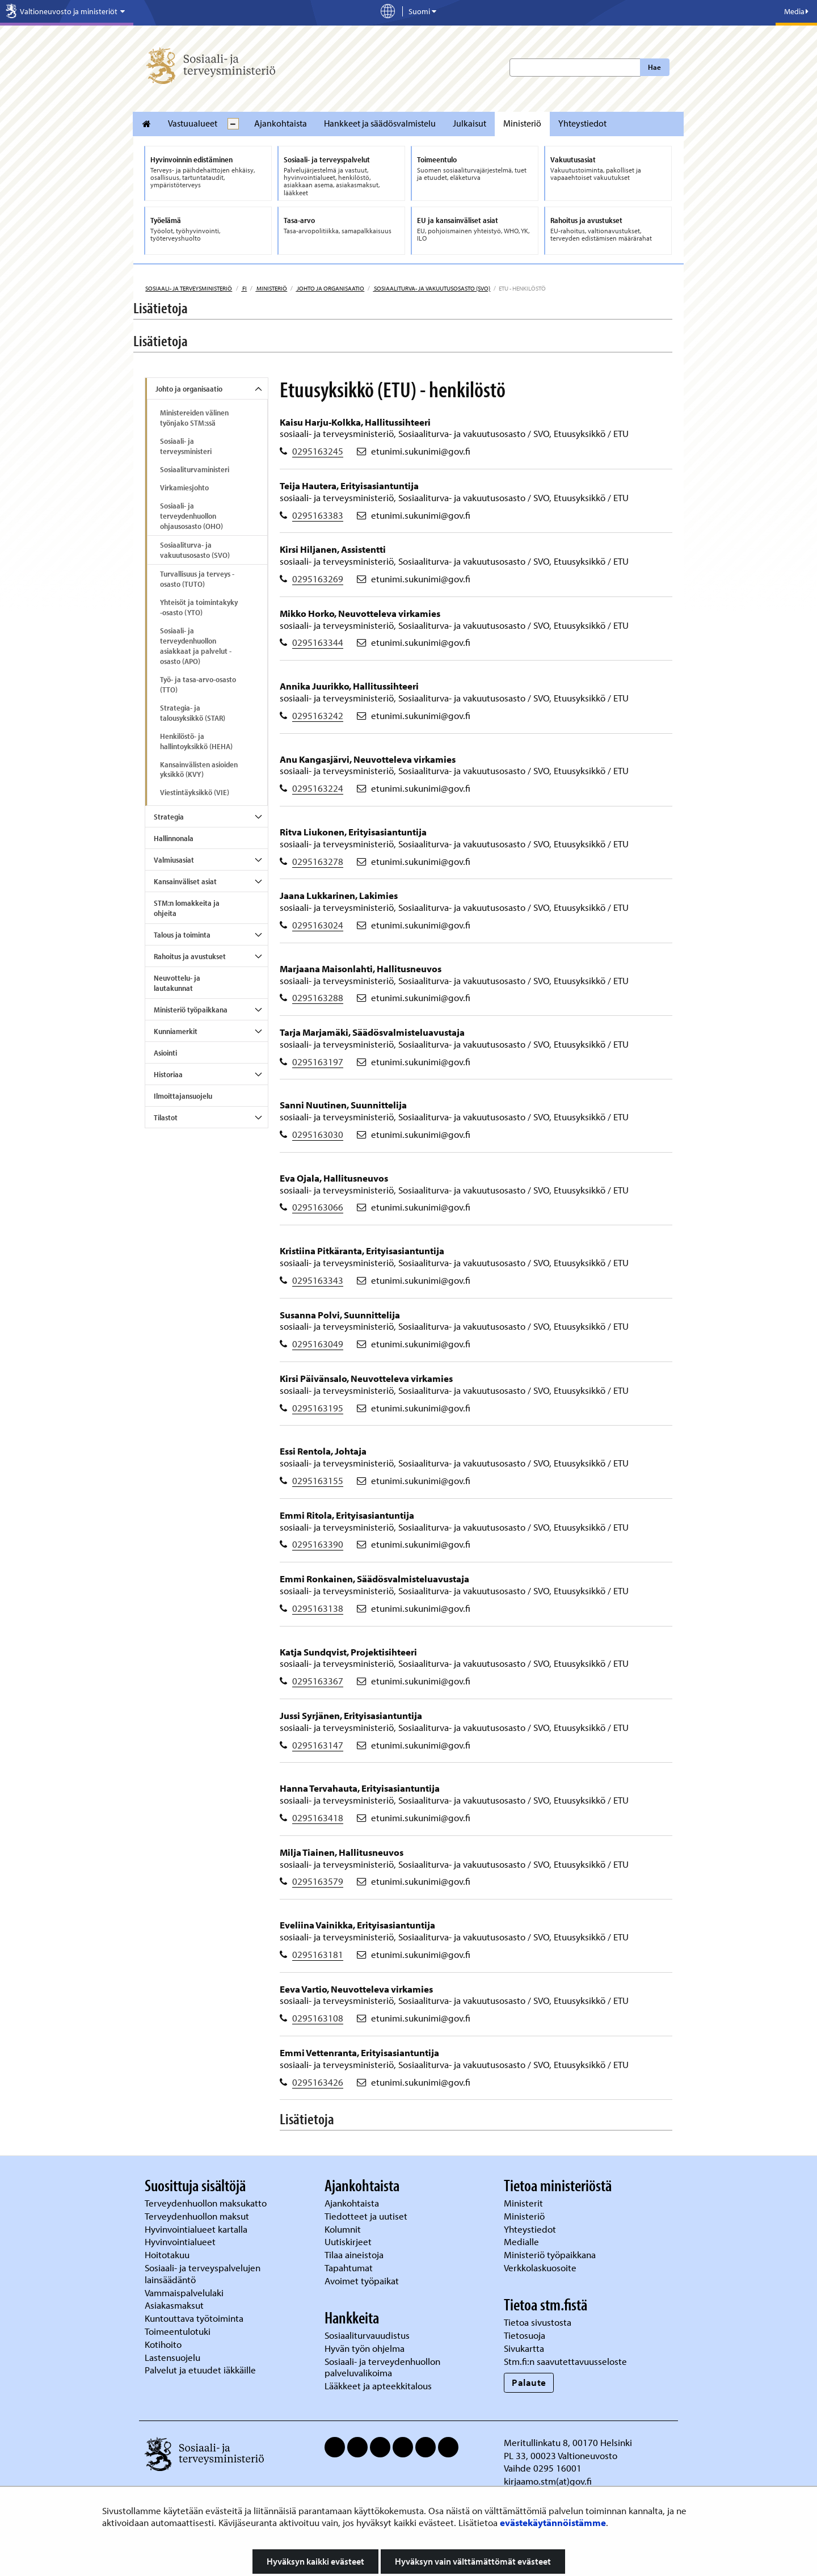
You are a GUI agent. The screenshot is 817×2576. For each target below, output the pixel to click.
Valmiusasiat (174, 860)
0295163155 (317, 1480)
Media (796, 11)
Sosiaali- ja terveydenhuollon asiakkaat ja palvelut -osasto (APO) (195, 645)
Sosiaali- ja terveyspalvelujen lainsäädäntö (202, 2273)
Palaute (529, 2382)
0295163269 (317, 579)
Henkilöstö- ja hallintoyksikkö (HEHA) (196, 741)
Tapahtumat (349, 2268)
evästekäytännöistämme (553, 2522)
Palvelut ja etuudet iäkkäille (200, 2370)
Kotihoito (163, 2344)
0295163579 (317, 1881)
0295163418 (317, 1817)
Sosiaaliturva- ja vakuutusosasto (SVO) (431, 288)
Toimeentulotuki (179, 2331)
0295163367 (317, 1681)
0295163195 (317, 1408)
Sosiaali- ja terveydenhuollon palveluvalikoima (382, 2367)
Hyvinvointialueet (181, 2241)
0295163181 (317, 1954)
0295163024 (317, 925)
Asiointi (165, 1053)
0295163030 (317, 1134)
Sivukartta (524, 2348)
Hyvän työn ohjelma (365, 2348)
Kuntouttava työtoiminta (194, 2318)
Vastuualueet (192, 123)
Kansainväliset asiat (185, 881)
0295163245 (317, 451)
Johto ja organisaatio (330, 288)
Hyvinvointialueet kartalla (197, 2229)
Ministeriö (522, 123)
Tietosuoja (524, 2335)
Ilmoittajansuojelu (183, 1096)
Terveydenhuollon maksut (198, 2216)
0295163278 (317, 861)
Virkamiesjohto (184, 487)
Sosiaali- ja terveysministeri (186, 446)
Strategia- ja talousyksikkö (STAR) (192, 713)
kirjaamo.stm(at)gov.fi (548, 2481)
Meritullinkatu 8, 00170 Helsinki (568, 2442)
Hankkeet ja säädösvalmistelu (380, 123)
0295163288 (317, 997)
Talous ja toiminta (182, 935)
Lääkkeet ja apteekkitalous (378, 2386)
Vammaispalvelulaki (185, 2292)
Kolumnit (344, 2229)
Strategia (169, 817)
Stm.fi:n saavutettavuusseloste (565, 2361)
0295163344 (317, 642)
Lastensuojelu (174, 2357)
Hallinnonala (173, 838)
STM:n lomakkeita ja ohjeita (187, 908)
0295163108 (317, 2018)
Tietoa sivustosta (537, 2322)
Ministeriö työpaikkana (191, 1010)
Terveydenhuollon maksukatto (207, 2203)
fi (244, 288)
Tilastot (166, 1117)
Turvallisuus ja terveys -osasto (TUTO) (197, 579)
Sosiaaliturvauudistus (367, 2335)
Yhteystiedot (582, 123)
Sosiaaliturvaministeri (194, 469)
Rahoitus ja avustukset (190, 956)
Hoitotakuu (168, 2254)
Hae (654, 67)
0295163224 (317, 788)
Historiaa (168, 1074)
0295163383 (317, 515)
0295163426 (317, 2082)
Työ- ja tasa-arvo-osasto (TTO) (198, 684)
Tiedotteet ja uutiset (367, 2216)
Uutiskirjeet (349, 2241)
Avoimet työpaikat (362, 2281)
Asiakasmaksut (174, 2305)
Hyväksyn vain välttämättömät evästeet (473, 2561)
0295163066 (317, 1207)
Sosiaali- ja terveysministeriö (188, 288)
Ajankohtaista (280, 123)
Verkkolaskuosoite (541, 2268)
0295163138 (317, 1608)
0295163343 (317, 1280)
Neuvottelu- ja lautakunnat (177, 983)
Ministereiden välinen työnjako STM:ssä (194, 417)
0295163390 (317, 1544)
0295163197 (317, 1062)
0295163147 (317, 1745)
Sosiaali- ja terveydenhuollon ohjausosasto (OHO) (191, 516)
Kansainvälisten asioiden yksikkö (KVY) (199, 769)
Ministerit (524, 2203)
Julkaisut (469, 123)
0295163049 (317, 1344)
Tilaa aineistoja (354, 2254)
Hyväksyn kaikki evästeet (315, 2561)
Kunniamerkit (175, 1031)
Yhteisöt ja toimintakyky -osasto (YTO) (199, 607)
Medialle (522, 2241)
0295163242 (317, 715)
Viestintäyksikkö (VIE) (194, 792)
